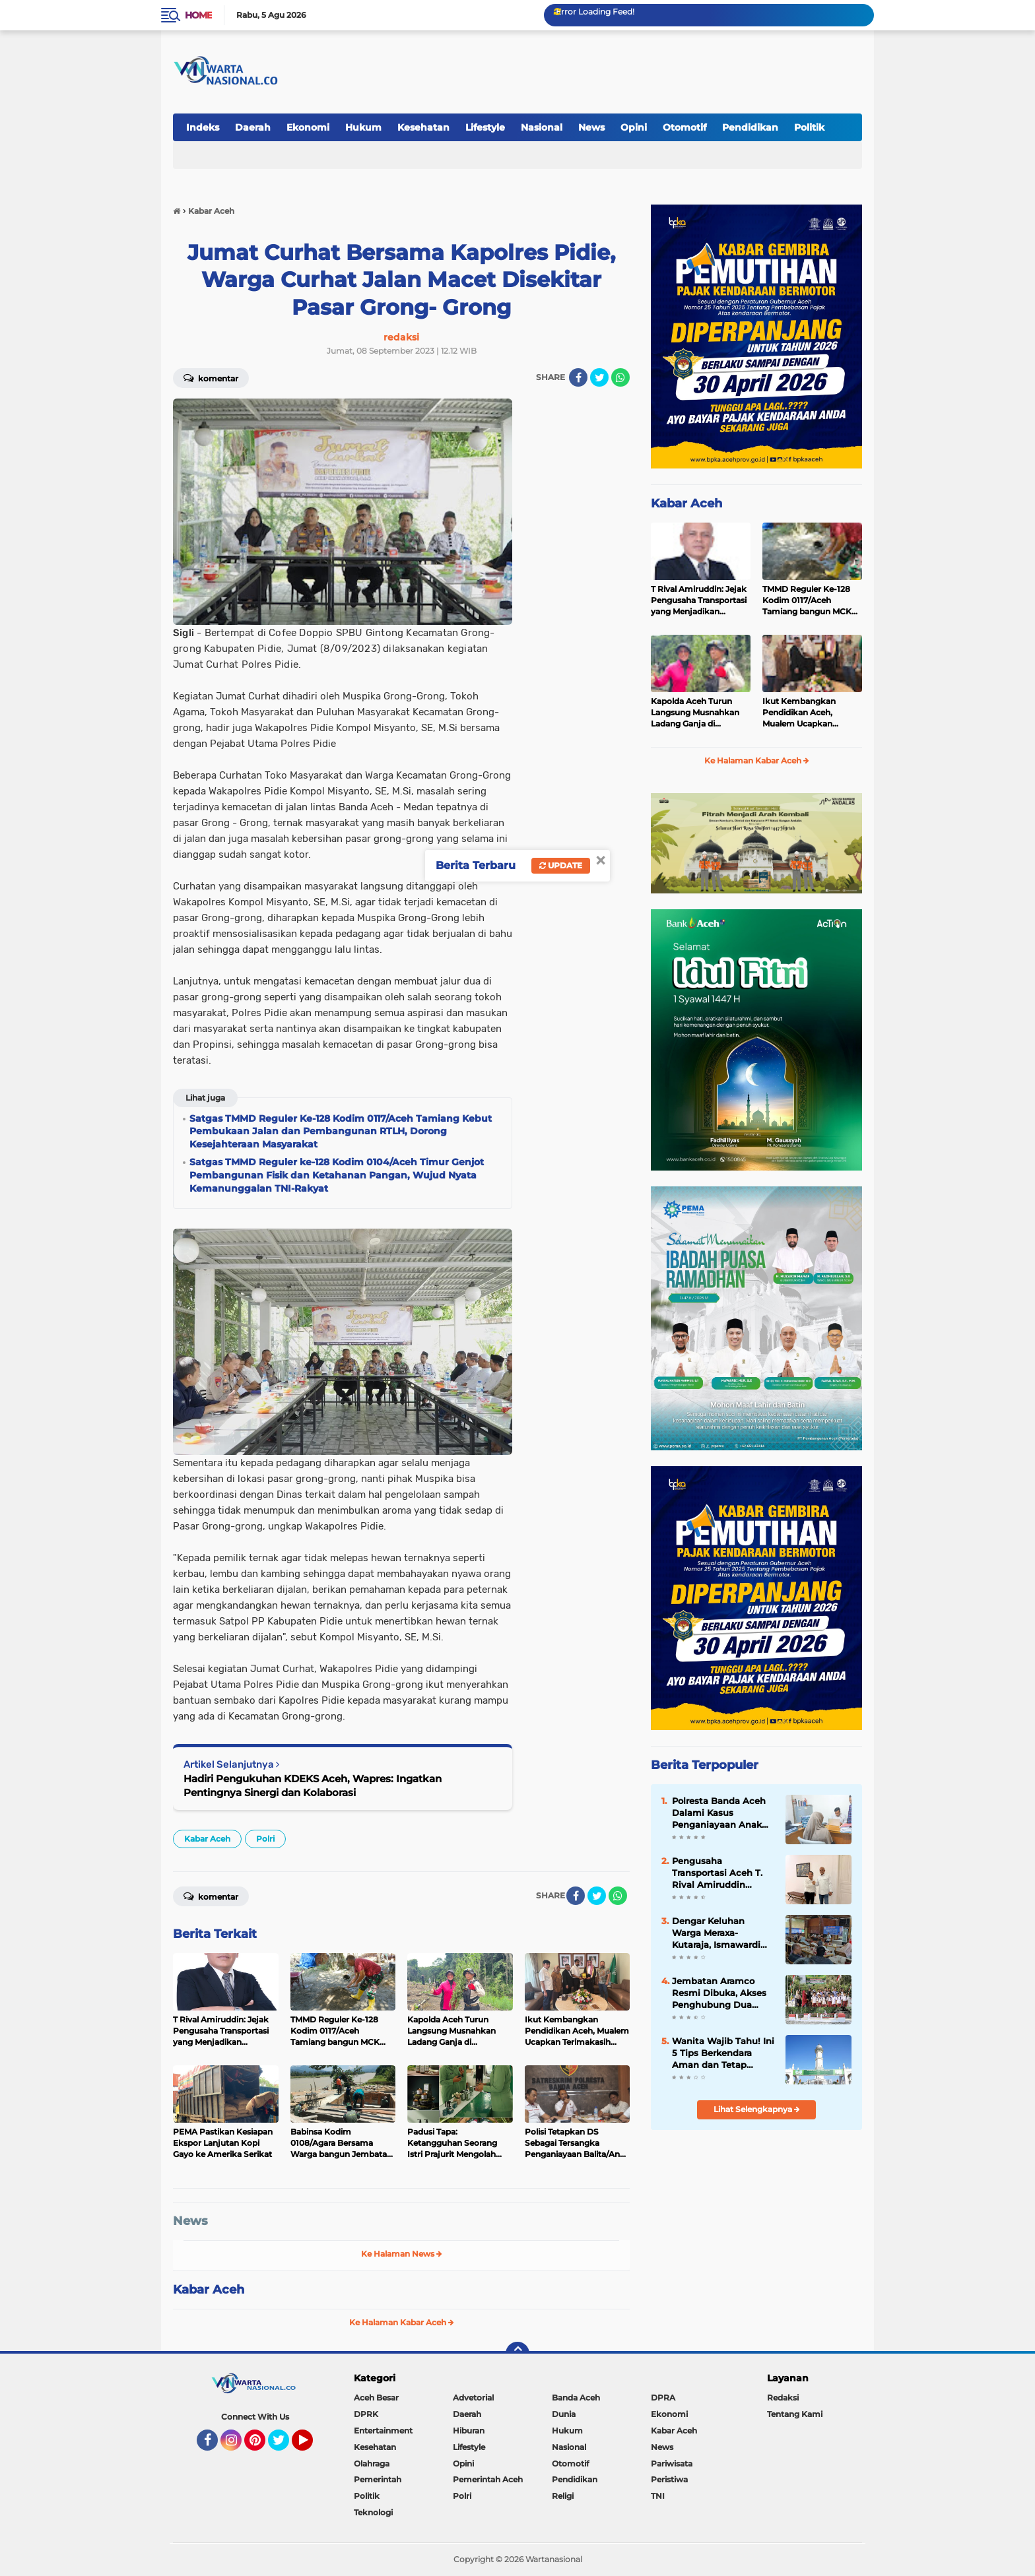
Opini (633, 127)
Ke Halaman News (401, 2254)
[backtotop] (517, 2354)
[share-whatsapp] (620, 377)
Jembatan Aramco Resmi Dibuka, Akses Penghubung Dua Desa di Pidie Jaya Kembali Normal (719, 1993)
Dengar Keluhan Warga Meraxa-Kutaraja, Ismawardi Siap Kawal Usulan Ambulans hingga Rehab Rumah (716, 1933)
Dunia (564, 2414)
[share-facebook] (578, 377)
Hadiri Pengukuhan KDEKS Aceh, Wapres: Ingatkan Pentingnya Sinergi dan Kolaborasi (313, 1785)
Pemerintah (377, 2479)
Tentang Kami (794, 2414)
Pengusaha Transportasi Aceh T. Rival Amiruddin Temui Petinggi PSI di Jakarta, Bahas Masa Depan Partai (720, 1873)
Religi (563, 2496)
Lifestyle (485, 127)
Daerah (253, 127)
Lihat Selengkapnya (757, 2109)
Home (198, 15)
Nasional (541, 127)
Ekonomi (307, 127)
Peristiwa (669, 2479)
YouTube (311, 2446)
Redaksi (783, 2397)
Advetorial (473, 2397)
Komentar (211, 377)
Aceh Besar (376, 2397)
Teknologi (373, 2512)
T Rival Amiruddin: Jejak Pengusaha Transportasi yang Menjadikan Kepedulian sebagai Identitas (699, 600)
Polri (265, 1839)
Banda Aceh (576, 2397)
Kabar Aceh (207, 1839)
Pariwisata (671, 2463)
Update (560, 865)
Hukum (363, 127)
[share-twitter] (599, 377)
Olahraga (371, 2463)
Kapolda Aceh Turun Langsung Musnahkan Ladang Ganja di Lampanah (695, 712)
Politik (809, 127)
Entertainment (383, 2430)
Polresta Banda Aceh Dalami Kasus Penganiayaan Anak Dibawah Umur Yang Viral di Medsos (719, 1813)
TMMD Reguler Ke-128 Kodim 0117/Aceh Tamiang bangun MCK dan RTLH (806, 600)
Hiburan (468, 2430)
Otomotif (684, 127)
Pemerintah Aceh (488, 2479)
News (591, 127)
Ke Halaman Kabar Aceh (401, 2322)
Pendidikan (750, 127)
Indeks (202, 127)
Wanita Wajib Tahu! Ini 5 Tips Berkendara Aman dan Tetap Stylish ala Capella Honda (723, 2053)
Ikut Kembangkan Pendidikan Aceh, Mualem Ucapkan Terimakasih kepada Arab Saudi (802, 712)
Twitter (284, 2446)
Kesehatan (423, 127)
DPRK (366, 2414)
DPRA (663, 2397)
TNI (658, 2496)
